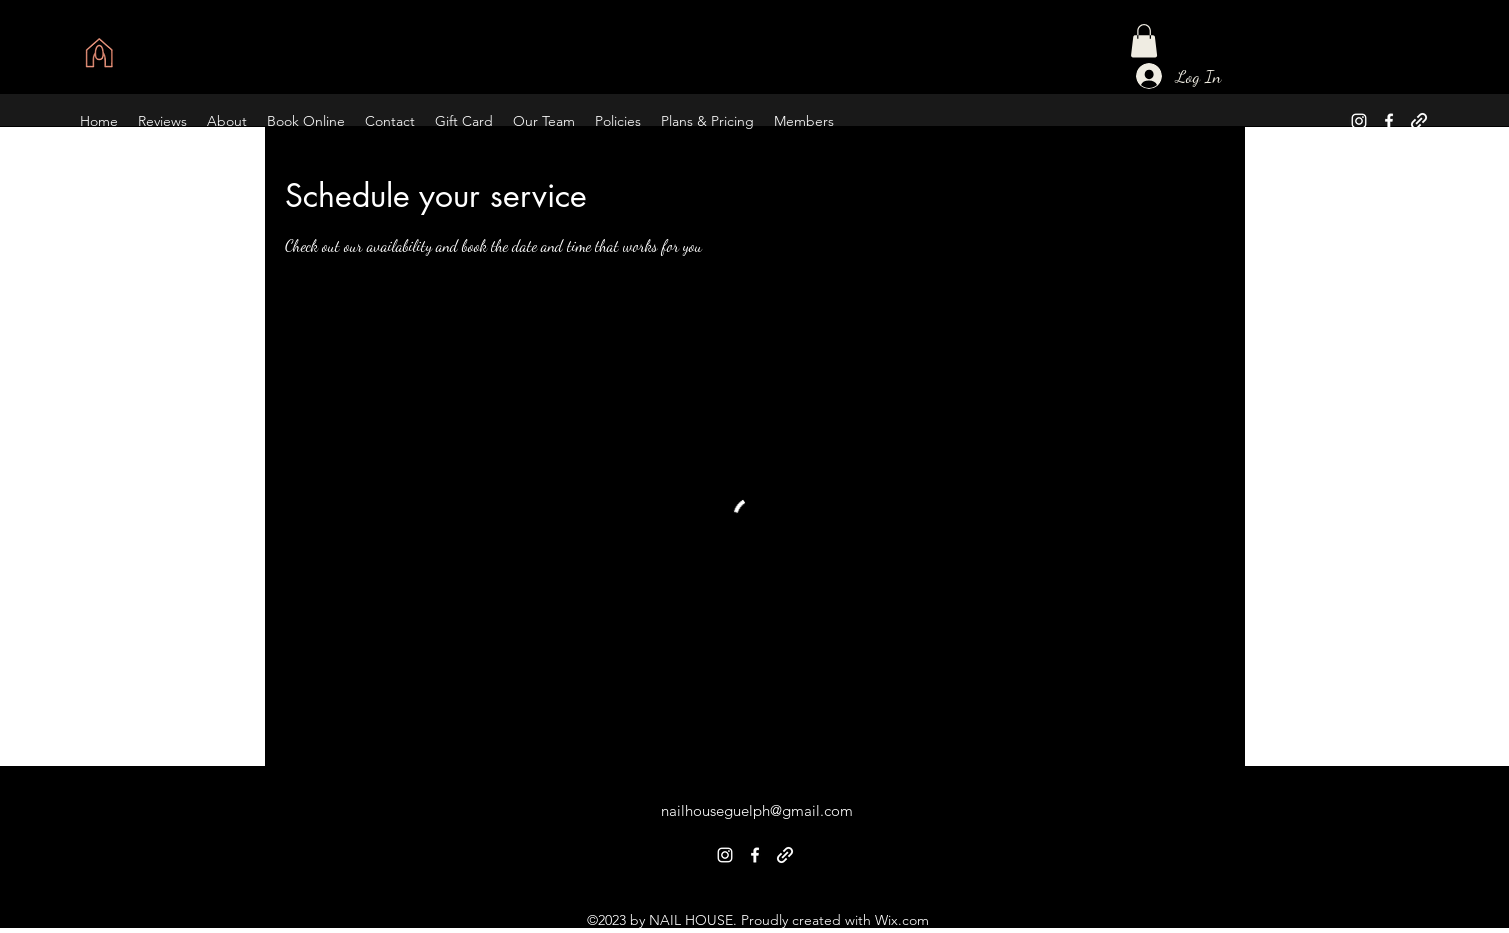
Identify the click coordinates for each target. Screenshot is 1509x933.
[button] (1144, 40)
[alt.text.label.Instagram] (1359, 121)
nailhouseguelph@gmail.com (757, 810)
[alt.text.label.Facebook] (1389, 121)
